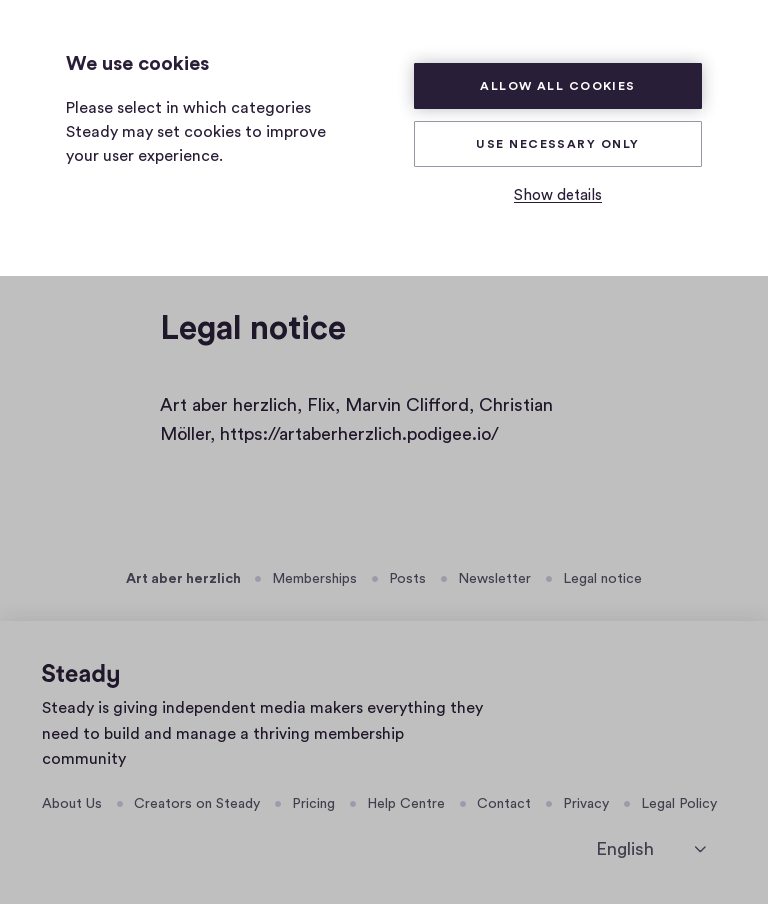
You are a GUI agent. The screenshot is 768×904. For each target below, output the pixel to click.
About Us (72, 804)
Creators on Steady (197, 804)
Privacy (586, 804)
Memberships (314, 579)
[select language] (651, 849)
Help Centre (406, 804)
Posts (407, 579)
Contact (504, 804)
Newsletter (494, 579)
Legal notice (602, 579)
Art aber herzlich (183, 579)
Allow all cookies (558, 86)
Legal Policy (679, 804)
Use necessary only (557, 144)
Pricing (313, 804)
